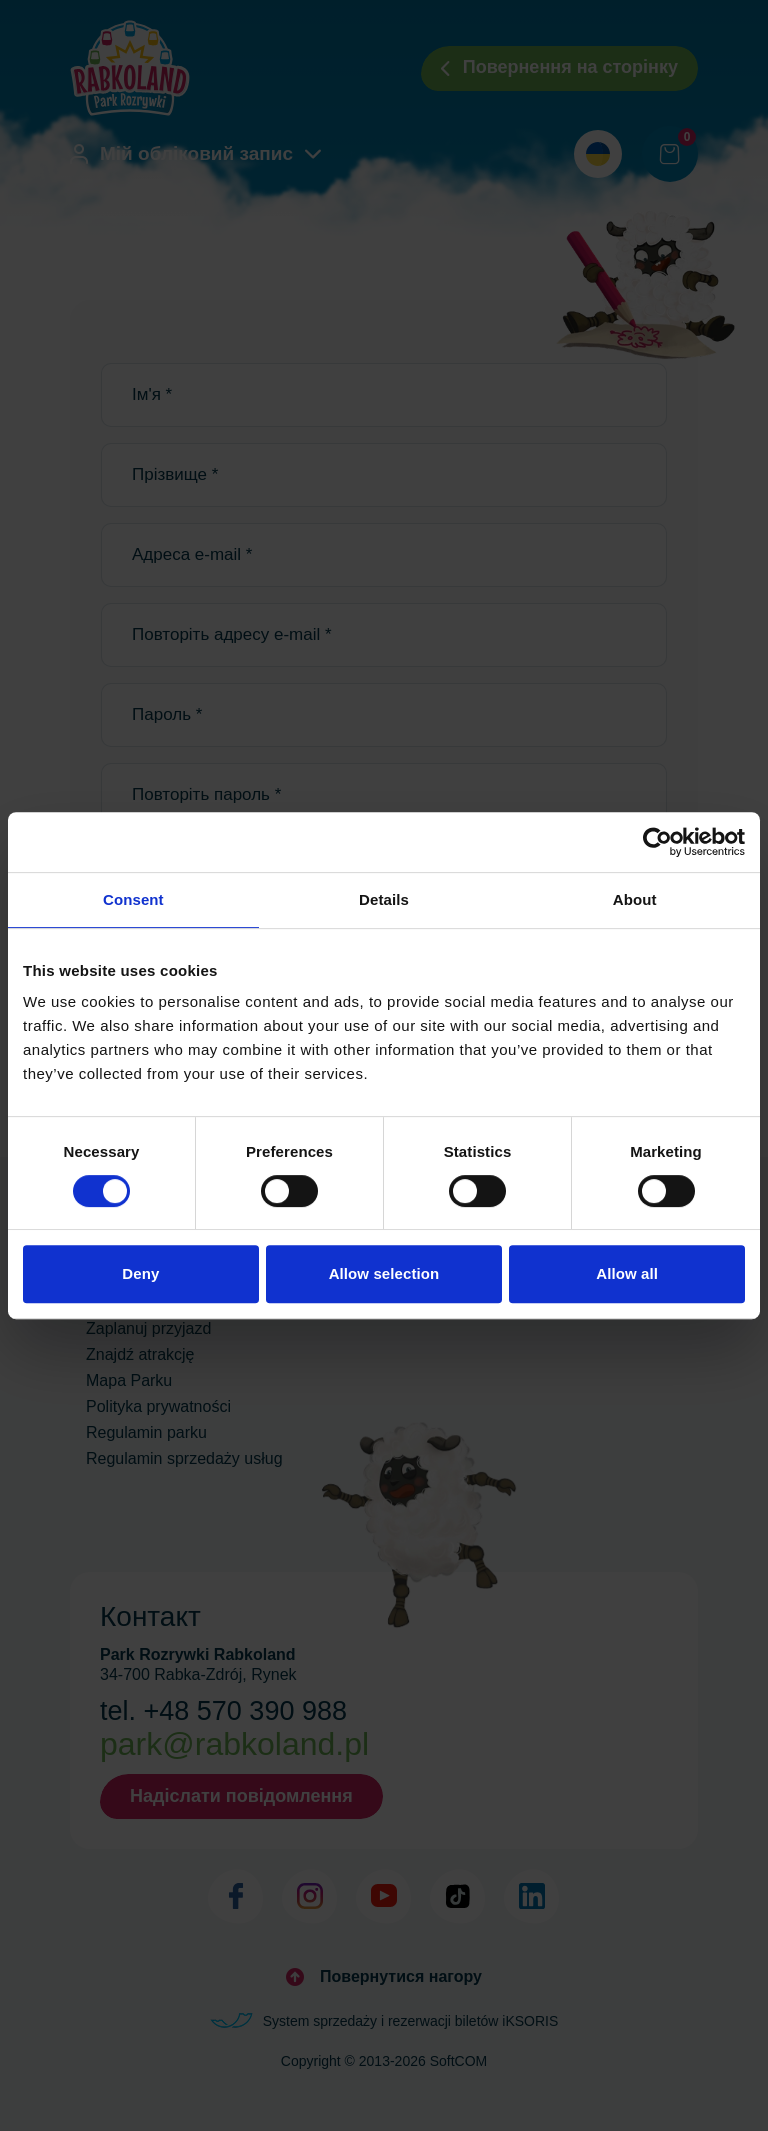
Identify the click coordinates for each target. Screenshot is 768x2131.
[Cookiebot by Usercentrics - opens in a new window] (657, 842)
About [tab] (635, 899)
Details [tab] (384, 899)
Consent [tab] (133, 899)
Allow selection (384, 1273)
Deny (140, 1273)
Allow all (627, 1273)
